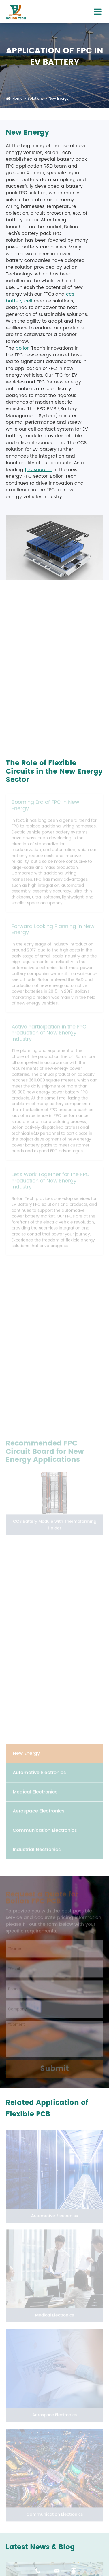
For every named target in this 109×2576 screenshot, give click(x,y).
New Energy (59, 98)
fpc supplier (38, 469)
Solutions (36, 98)
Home (17, 98)
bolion (23, 348)
